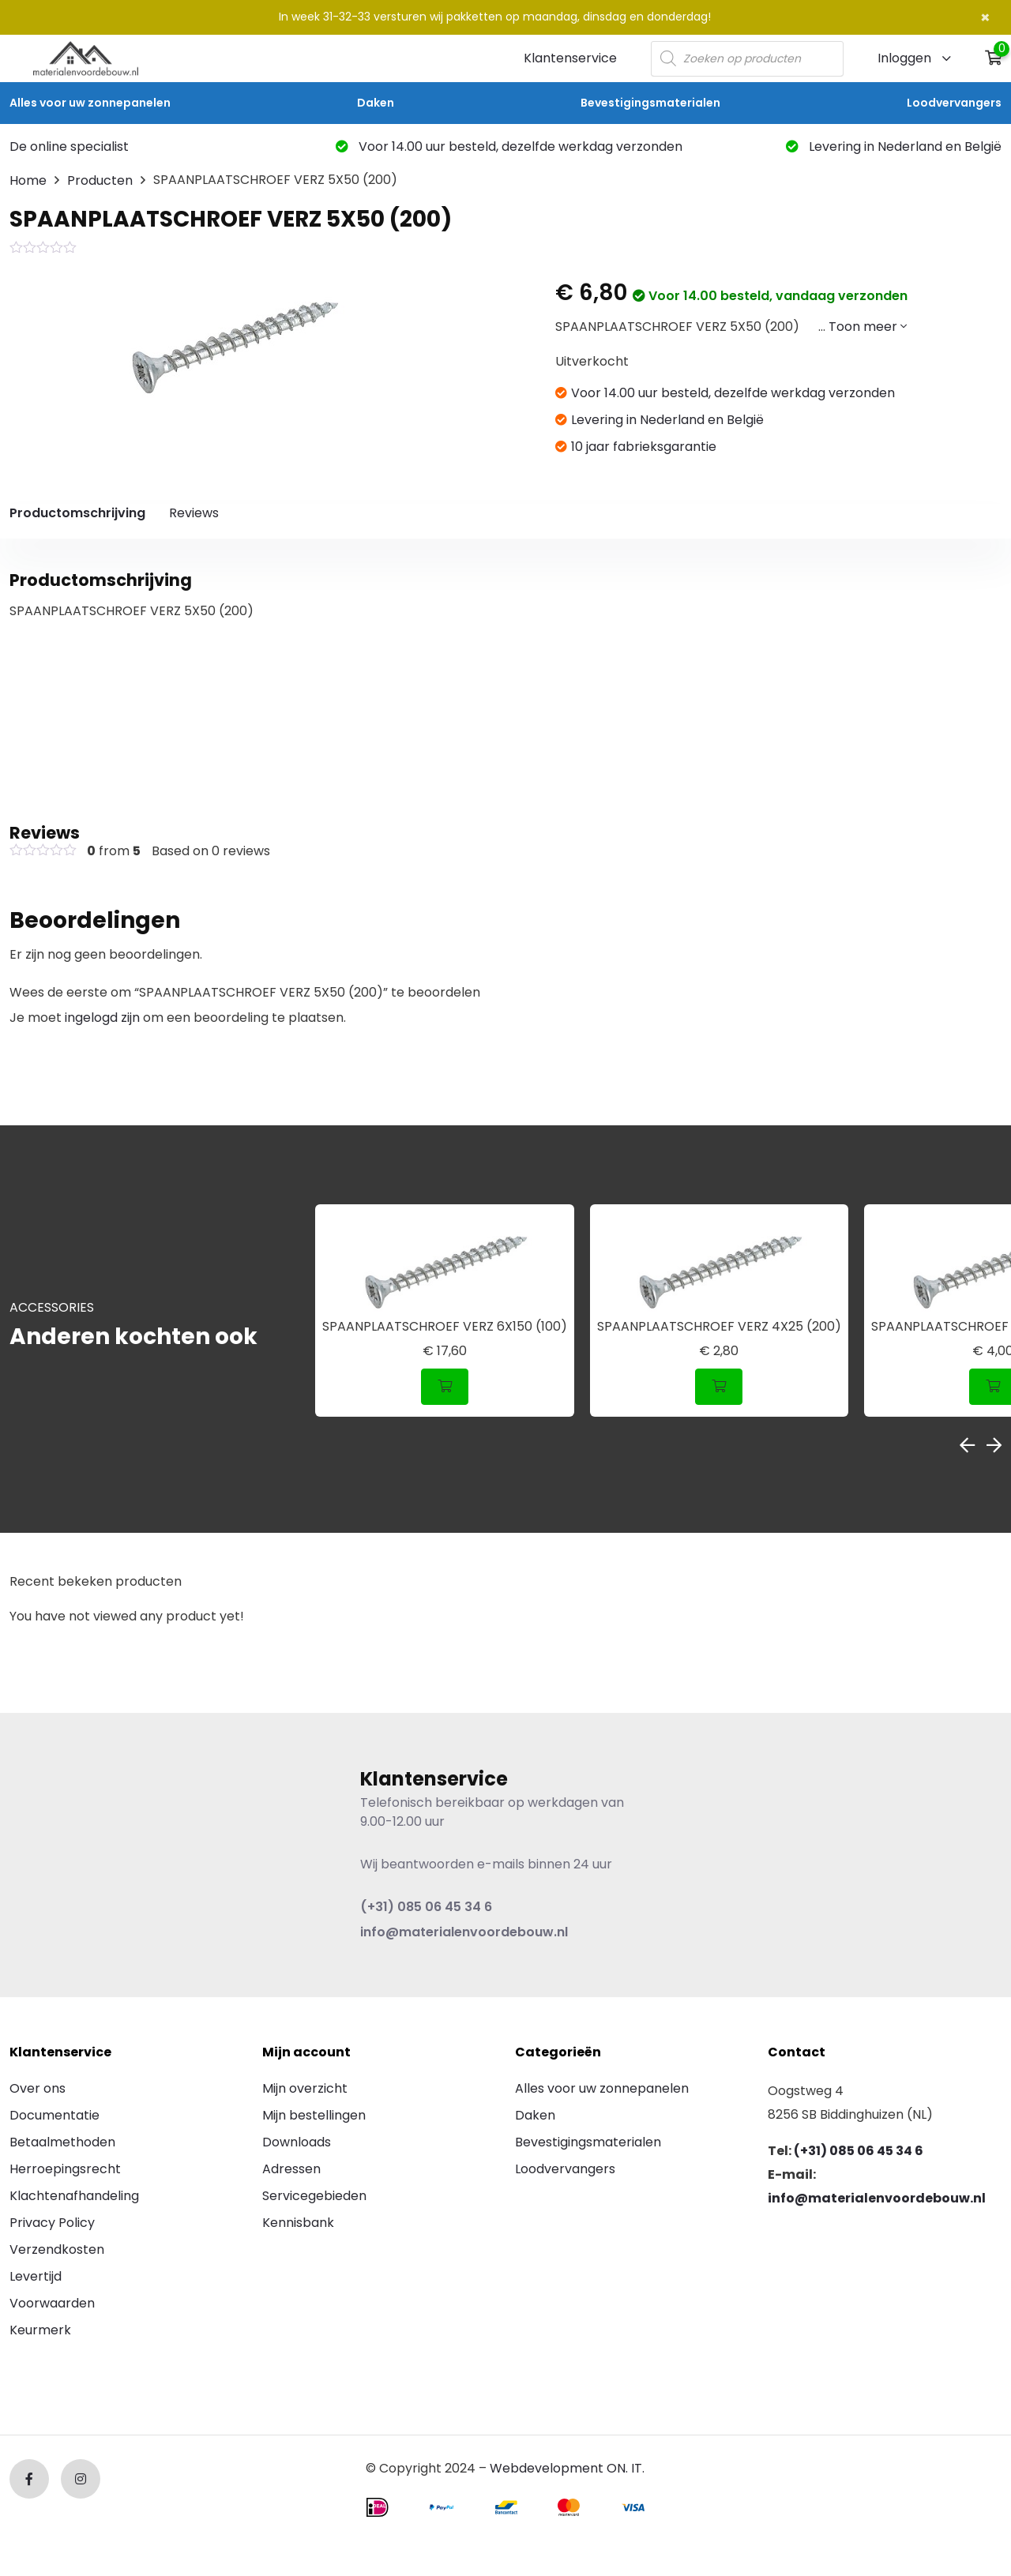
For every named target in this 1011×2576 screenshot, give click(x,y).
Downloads (296, 2142)
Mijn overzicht (305, 2088)
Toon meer (868, 326)
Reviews (194, 513)
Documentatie (54, 2115)
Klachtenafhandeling (74, 2196)
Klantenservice (570, 58)
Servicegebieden (314, 2196)
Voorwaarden (52, 2303)
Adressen (291, 2169)
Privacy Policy (52, 2223)
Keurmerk (40, 2330)
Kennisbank (298, 2223)
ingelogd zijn (102, 1017)
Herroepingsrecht (65, 2169)
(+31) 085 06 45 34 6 (426, 1907)
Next (994, 1445)
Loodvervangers (954, 103)
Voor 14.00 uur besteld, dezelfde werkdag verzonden (509, 146)
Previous (967, 1445)
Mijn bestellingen (314, 2115)
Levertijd (35, 2276)
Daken (375, 103)
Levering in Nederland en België (894, 146)
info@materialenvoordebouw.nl (464, 1932)
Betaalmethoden (62, 2142)
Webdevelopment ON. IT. (567, 2468)
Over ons (37, 2088)
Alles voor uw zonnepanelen (90, 103)
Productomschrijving (77, 513)
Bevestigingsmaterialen (650, 103)
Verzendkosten (56, 2249)
